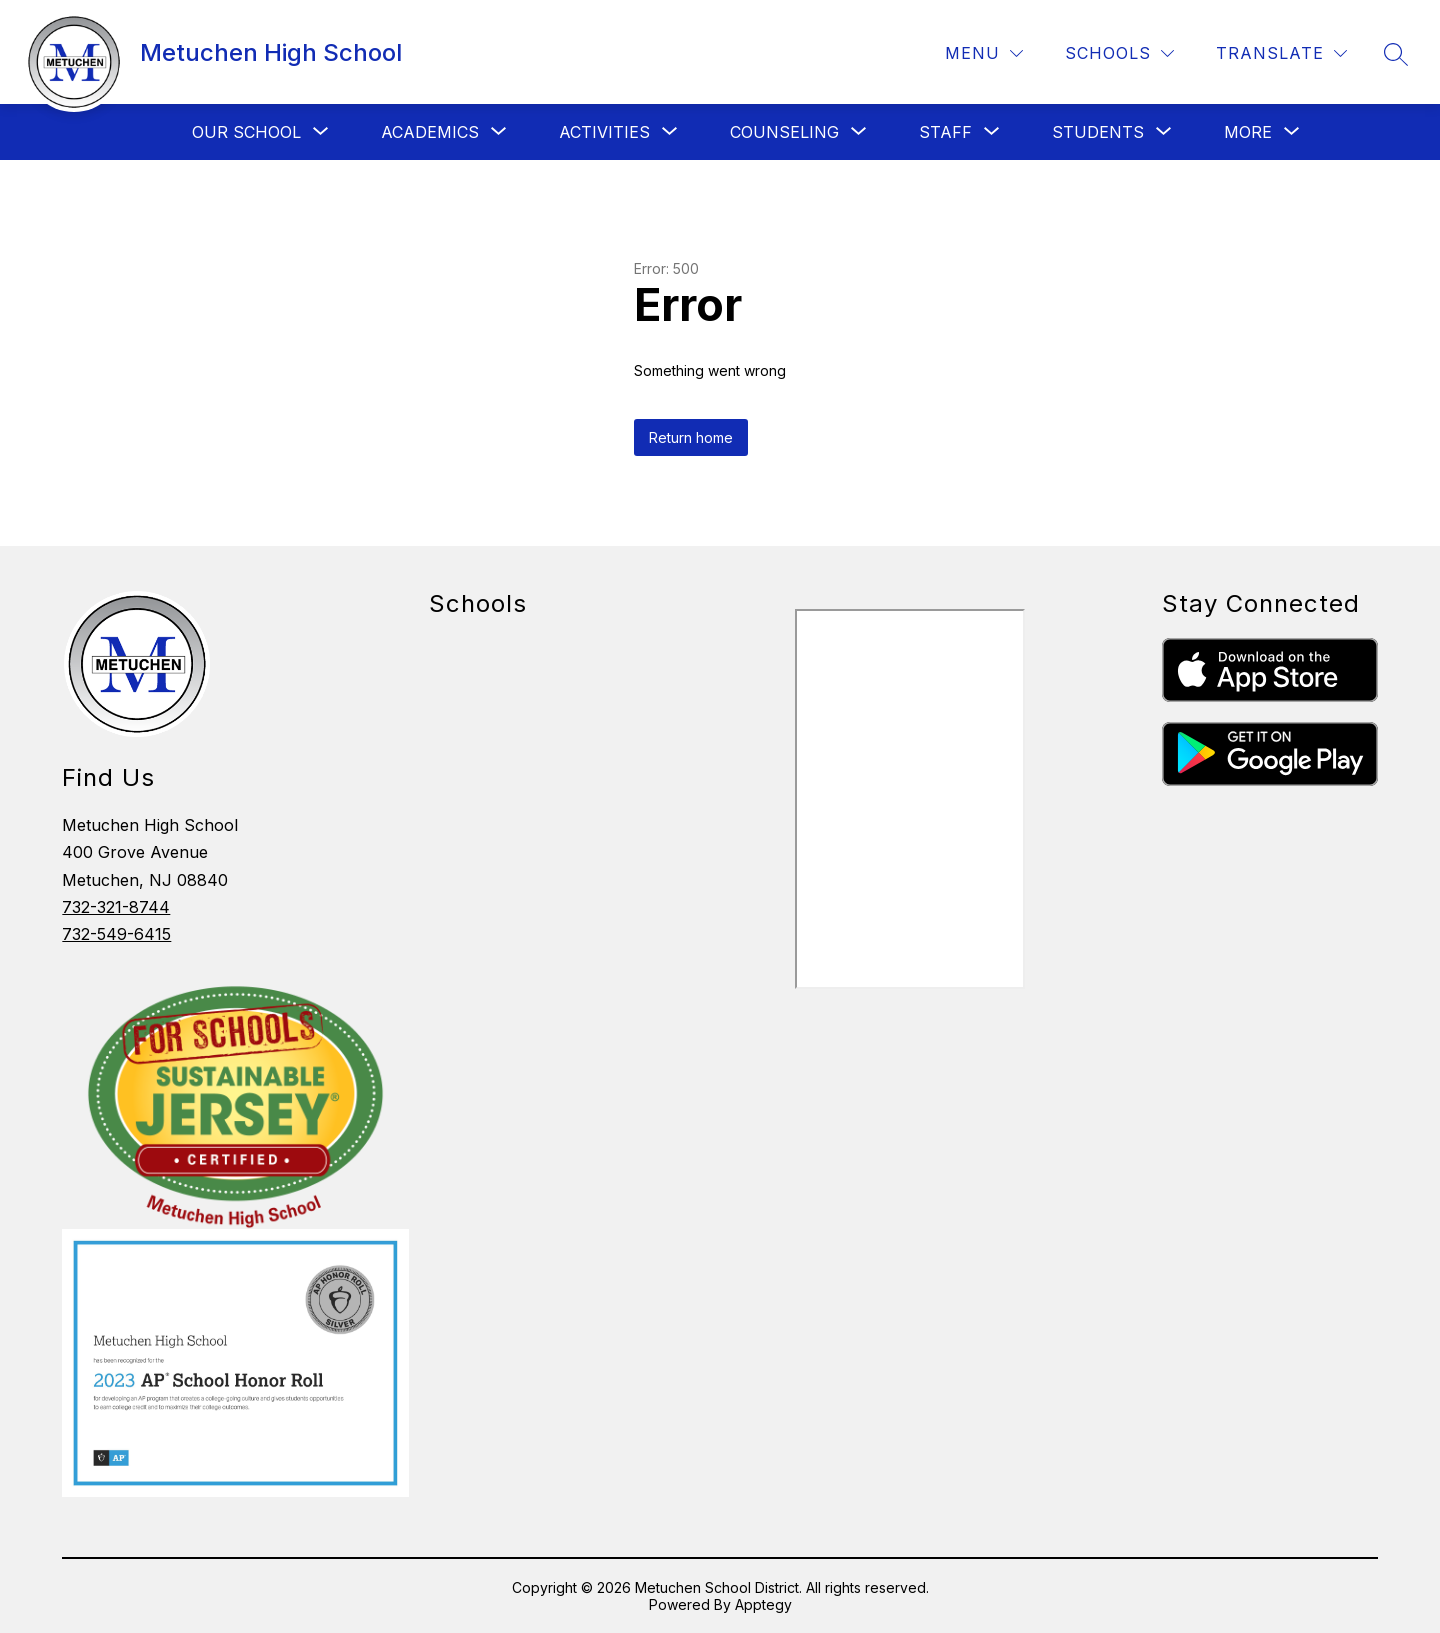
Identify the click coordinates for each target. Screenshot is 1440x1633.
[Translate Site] (1281, 53)
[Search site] (1396, 54)
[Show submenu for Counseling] (784, 132)
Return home (691, 437)
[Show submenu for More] (1248, 132)
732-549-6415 (116, 934)
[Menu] (984, 53)
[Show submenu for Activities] (604, 132)
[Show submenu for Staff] (945, 132)
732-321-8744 (116, 907)
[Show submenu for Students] (1098, 132)
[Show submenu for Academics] (430, 132)
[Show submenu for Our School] (246, 132)
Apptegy (763, 1604)
